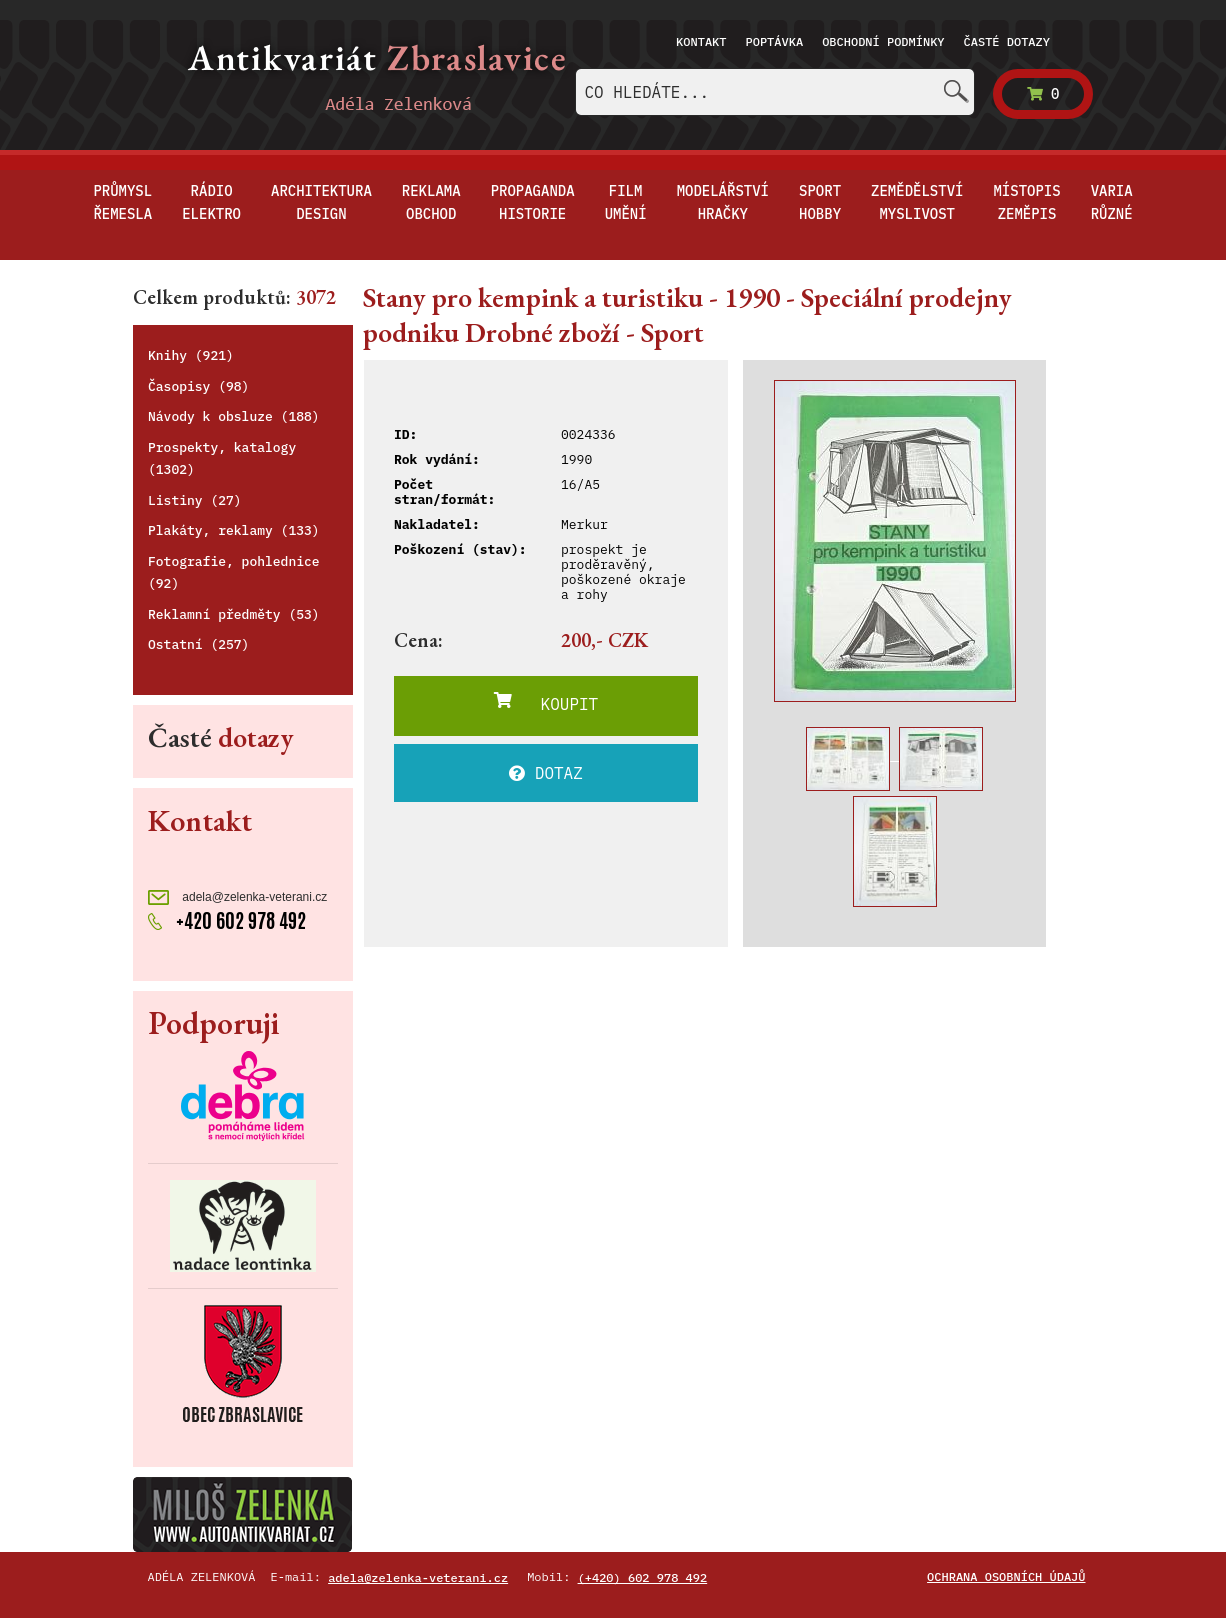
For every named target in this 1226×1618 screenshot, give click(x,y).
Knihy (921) (191, 355)
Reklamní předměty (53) (234, 614)
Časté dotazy (1007, 41)
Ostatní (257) (198, 644)
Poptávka (775, 41)
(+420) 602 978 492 (643, 1577)
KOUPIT (546, 703)
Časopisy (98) (198, 386)
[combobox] (775, 92)
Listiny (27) (195, 500)
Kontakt (701, 41)
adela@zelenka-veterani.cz (237, 897)
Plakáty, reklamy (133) (234, 530)
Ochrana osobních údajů (1006, 1576)
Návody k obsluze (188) (234, 416)
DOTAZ (546, 773)
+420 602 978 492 (227, 920)
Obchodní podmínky (883, 41)
